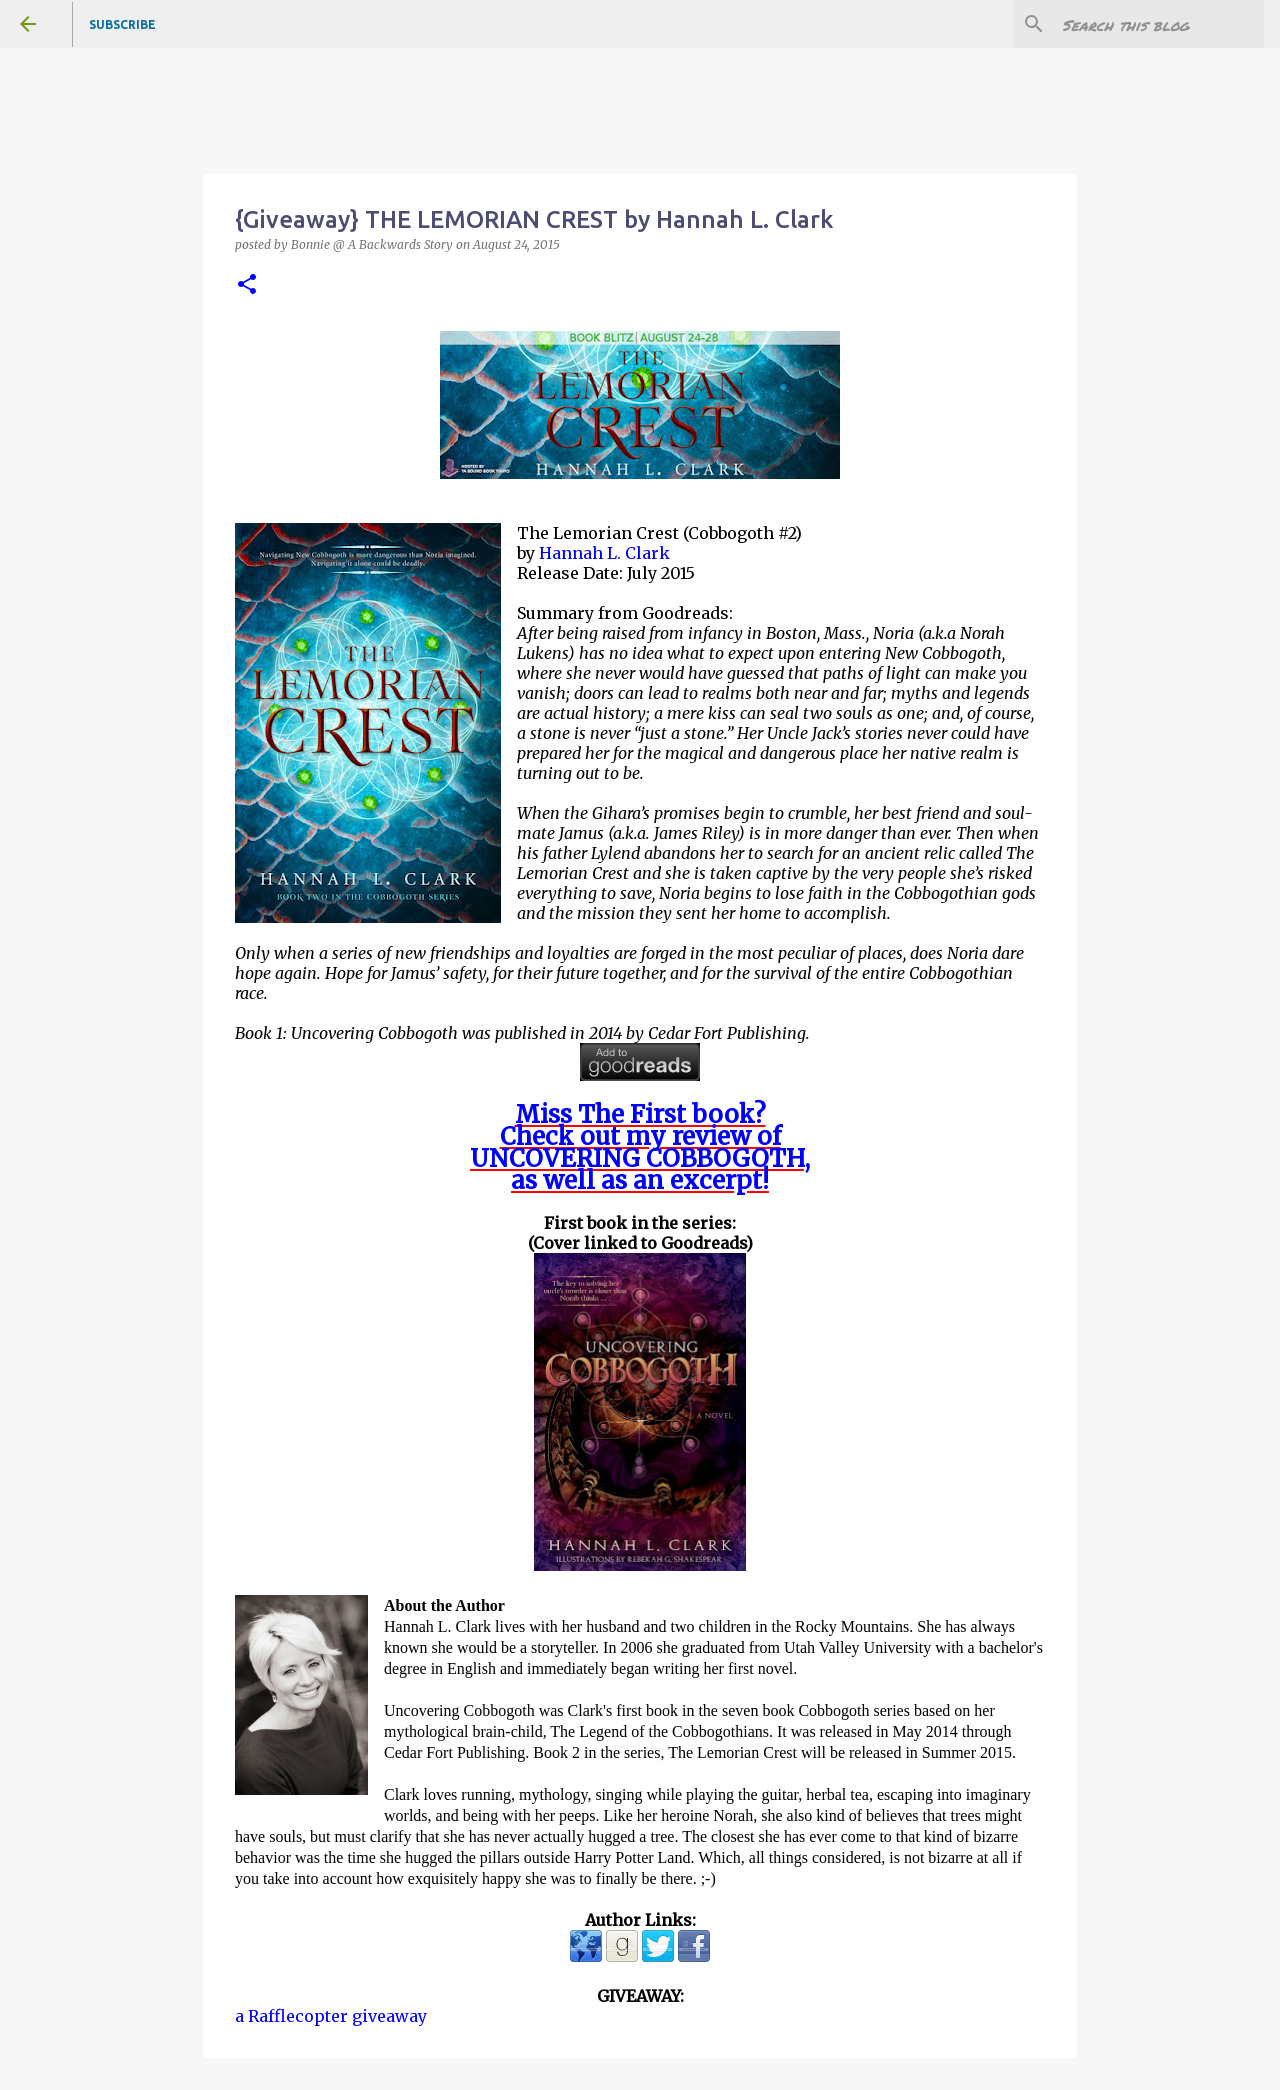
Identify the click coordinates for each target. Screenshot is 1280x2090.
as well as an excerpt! (640, 1180)
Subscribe (122, 24)
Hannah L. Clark (604, 553)
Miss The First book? (640, 1114)
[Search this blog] (1159, 24)
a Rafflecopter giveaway (331, 2016)
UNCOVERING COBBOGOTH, (640, 1158)
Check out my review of (640, 1136)
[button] (247, 285)
